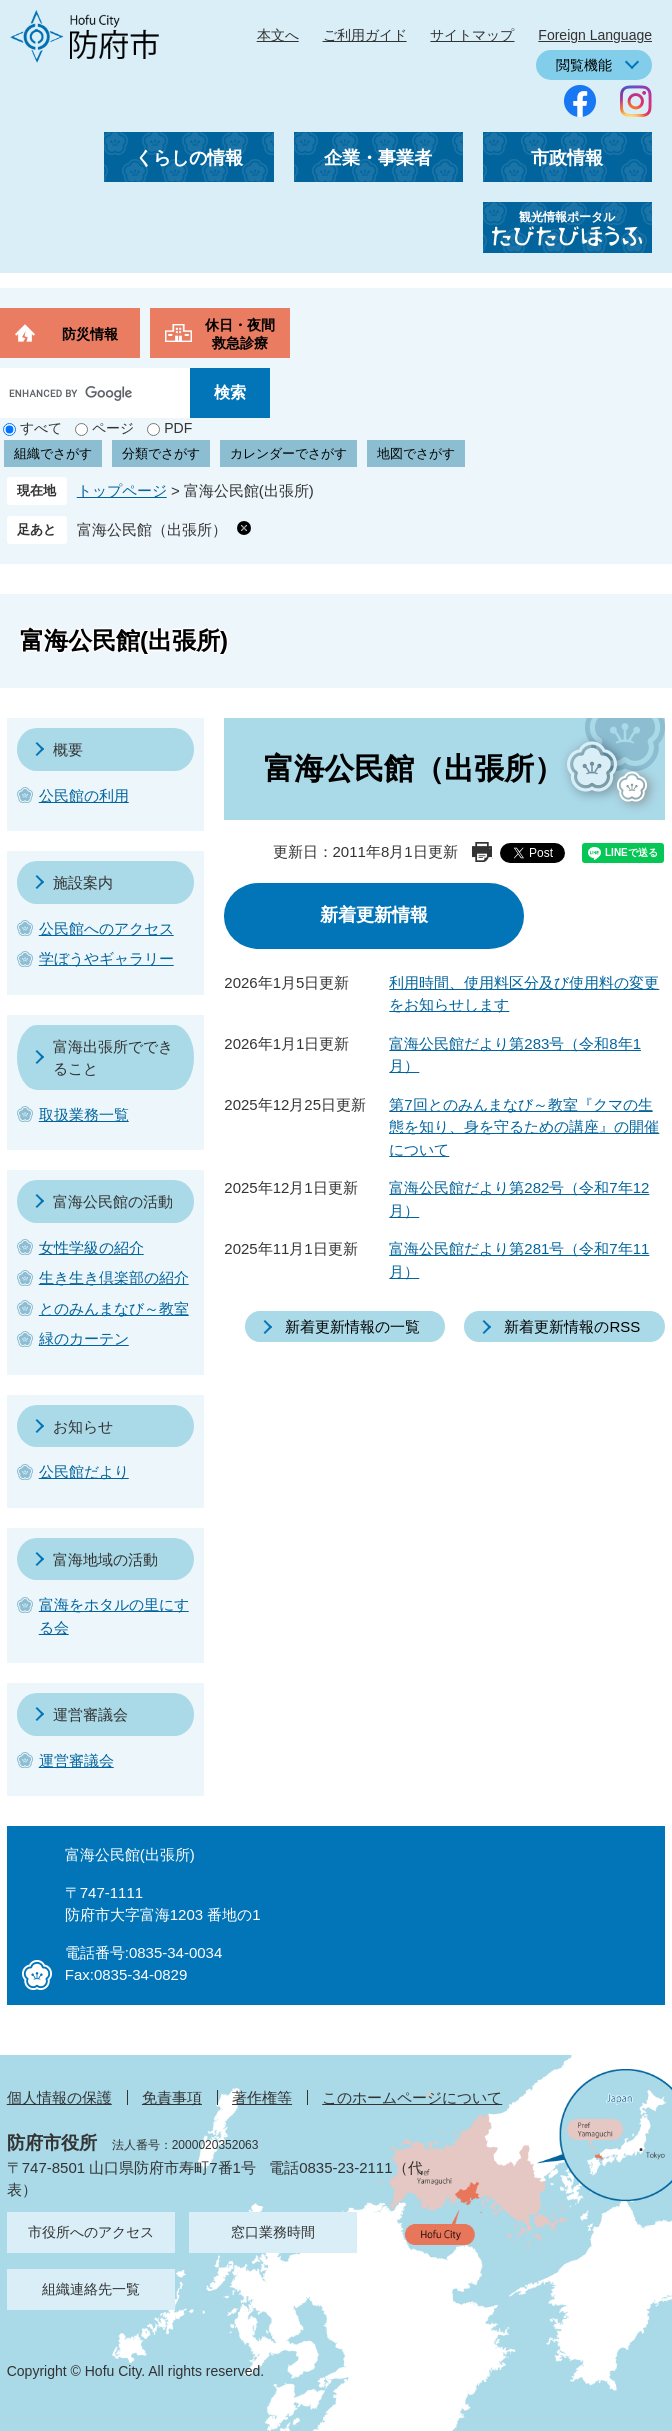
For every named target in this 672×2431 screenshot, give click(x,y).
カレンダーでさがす (288, 453)
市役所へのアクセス (91, 2232)
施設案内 (83, 882)
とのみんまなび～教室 (114, 1308)
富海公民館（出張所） (152, 529)
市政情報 (567, 158)
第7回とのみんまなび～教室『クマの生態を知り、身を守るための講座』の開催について (524, 1127)
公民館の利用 (84, 795)
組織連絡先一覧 (91, 2289)
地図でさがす (416, 453)
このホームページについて (412, 2097)
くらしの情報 (189, 158)
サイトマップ (472, 35)
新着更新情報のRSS (572, 1326)
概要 (68, 749)
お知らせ (83, 1426)
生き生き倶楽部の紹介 (114, 1277)
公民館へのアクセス (106, 928)
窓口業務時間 (273, 2232)
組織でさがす (53, 453)
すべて (41, 428)
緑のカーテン (84, 1338)
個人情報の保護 (59, 2097)
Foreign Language (595, 35)
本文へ (278, 35)
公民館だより (84, 1471)
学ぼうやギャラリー (106, 958)
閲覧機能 (584, 65)
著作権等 (262, 2097)
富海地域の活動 (105, 1559)
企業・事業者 (378, 158)
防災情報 (90, 334)
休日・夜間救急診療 (240, 334)
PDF (178, 428)
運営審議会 (90, 1714)
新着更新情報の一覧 (352, 1326)
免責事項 (172, 2097)
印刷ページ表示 (482, 852)
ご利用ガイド (365, 35)
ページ (113, 428)
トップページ (122, 490)
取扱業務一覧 (84, 1114)
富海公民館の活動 (113, 1201)
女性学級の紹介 (91, 1247)
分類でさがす (161, 453)
